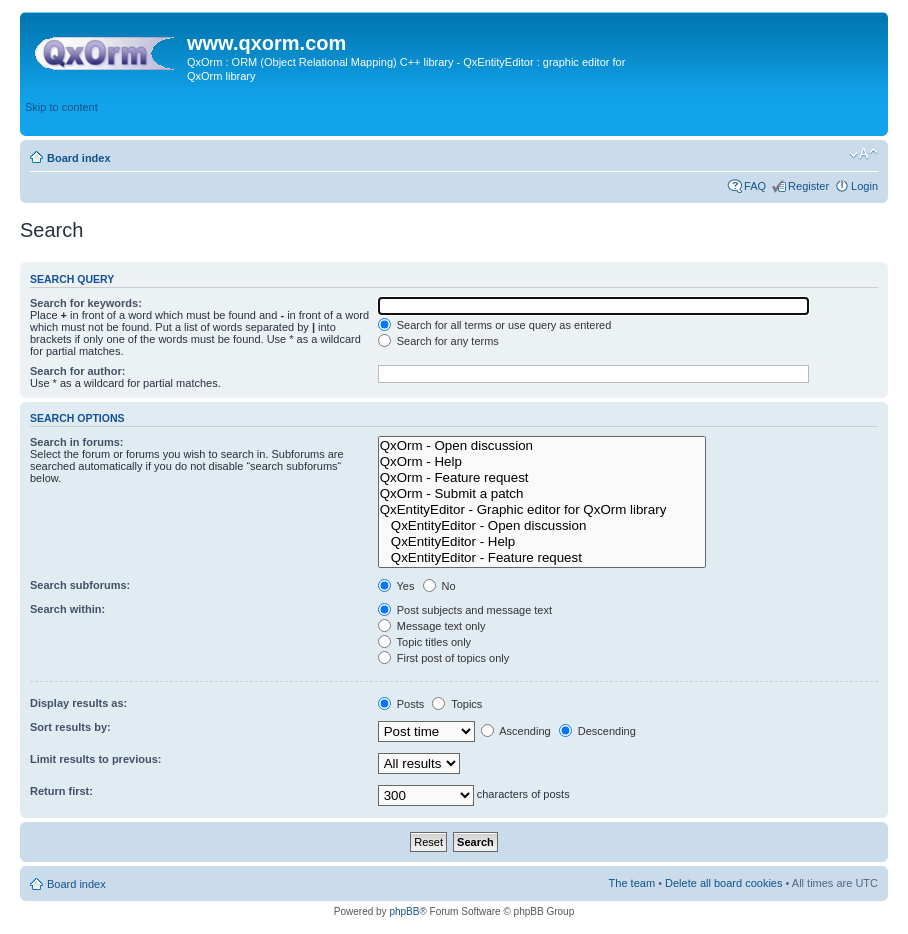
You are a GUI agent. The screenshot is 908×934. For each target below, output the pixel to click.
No (439, 586)
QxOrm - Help (542, 462)
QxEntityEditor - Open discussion (542, 526)
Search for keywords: (86, 303)
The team (632, 883)
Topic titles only (424, 642)
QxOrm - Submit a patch (542, 494)
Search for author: (77, 371)
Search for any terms (438, 341)
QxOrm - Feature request (542, 478)
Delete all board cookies (723, 883)
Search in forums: (77, 442)
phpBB (404, 911)
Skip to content (61, 107)
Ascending (516, 731)
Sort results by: (70, 727)
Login (864, 186)
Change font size (863, 154)
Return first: (61, 791)
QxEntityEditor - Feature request (542, 558)
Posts (401, 704)
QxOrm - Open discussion (542, 446)
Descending (597, 731)
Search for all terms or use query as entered (495, 325)
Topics (457, 704)
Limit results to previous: (95, 759)
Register (808, 186)
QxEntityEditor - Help (542, 542)
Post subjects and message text (465, 610)
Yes (396, 586)
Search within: (67, 609)
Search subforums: (80, 585)
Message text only (432, 626)
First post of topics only (444, 658)
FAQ (755, 186)
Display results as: (78, 703)
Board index (79, 158)
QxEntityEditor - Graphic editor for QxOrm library (542, 510)
